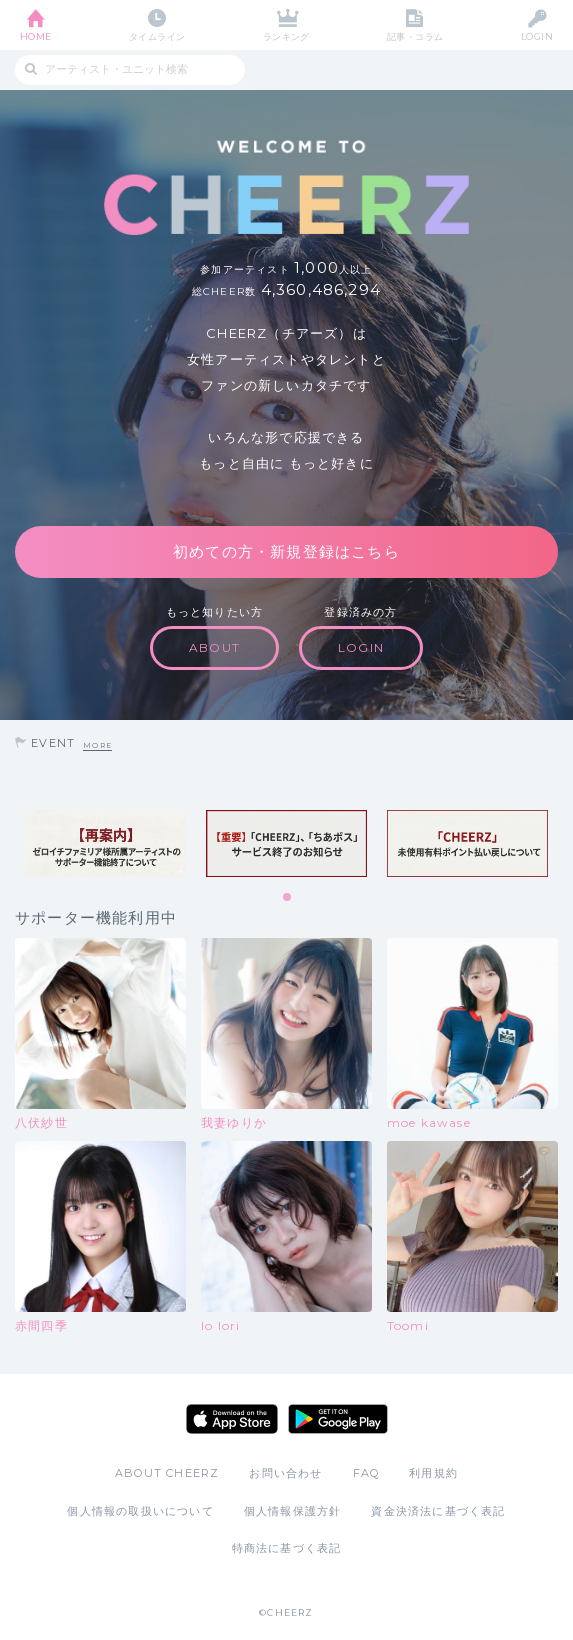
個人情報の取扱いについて (140, 1511)
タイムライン (157, 36)
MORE (97, 745)
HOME (36, 36)
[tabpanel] (105, 843)
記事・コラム (415, 36)
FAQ (366, 1473)
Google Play (338, 1419)
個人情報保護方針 (293, 1511)
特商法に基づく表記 (287, 1548)
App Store (232, 1419)
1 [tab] (288, 898)
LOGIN (537, 36)
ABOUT (214, 647)
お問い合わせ (285, 1473)
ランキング (286, 36)
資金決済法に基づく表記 (438, 1511)
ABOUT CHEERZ (167, 1473)
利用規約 (433, 1473)
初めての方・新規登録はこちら (286, 551)
